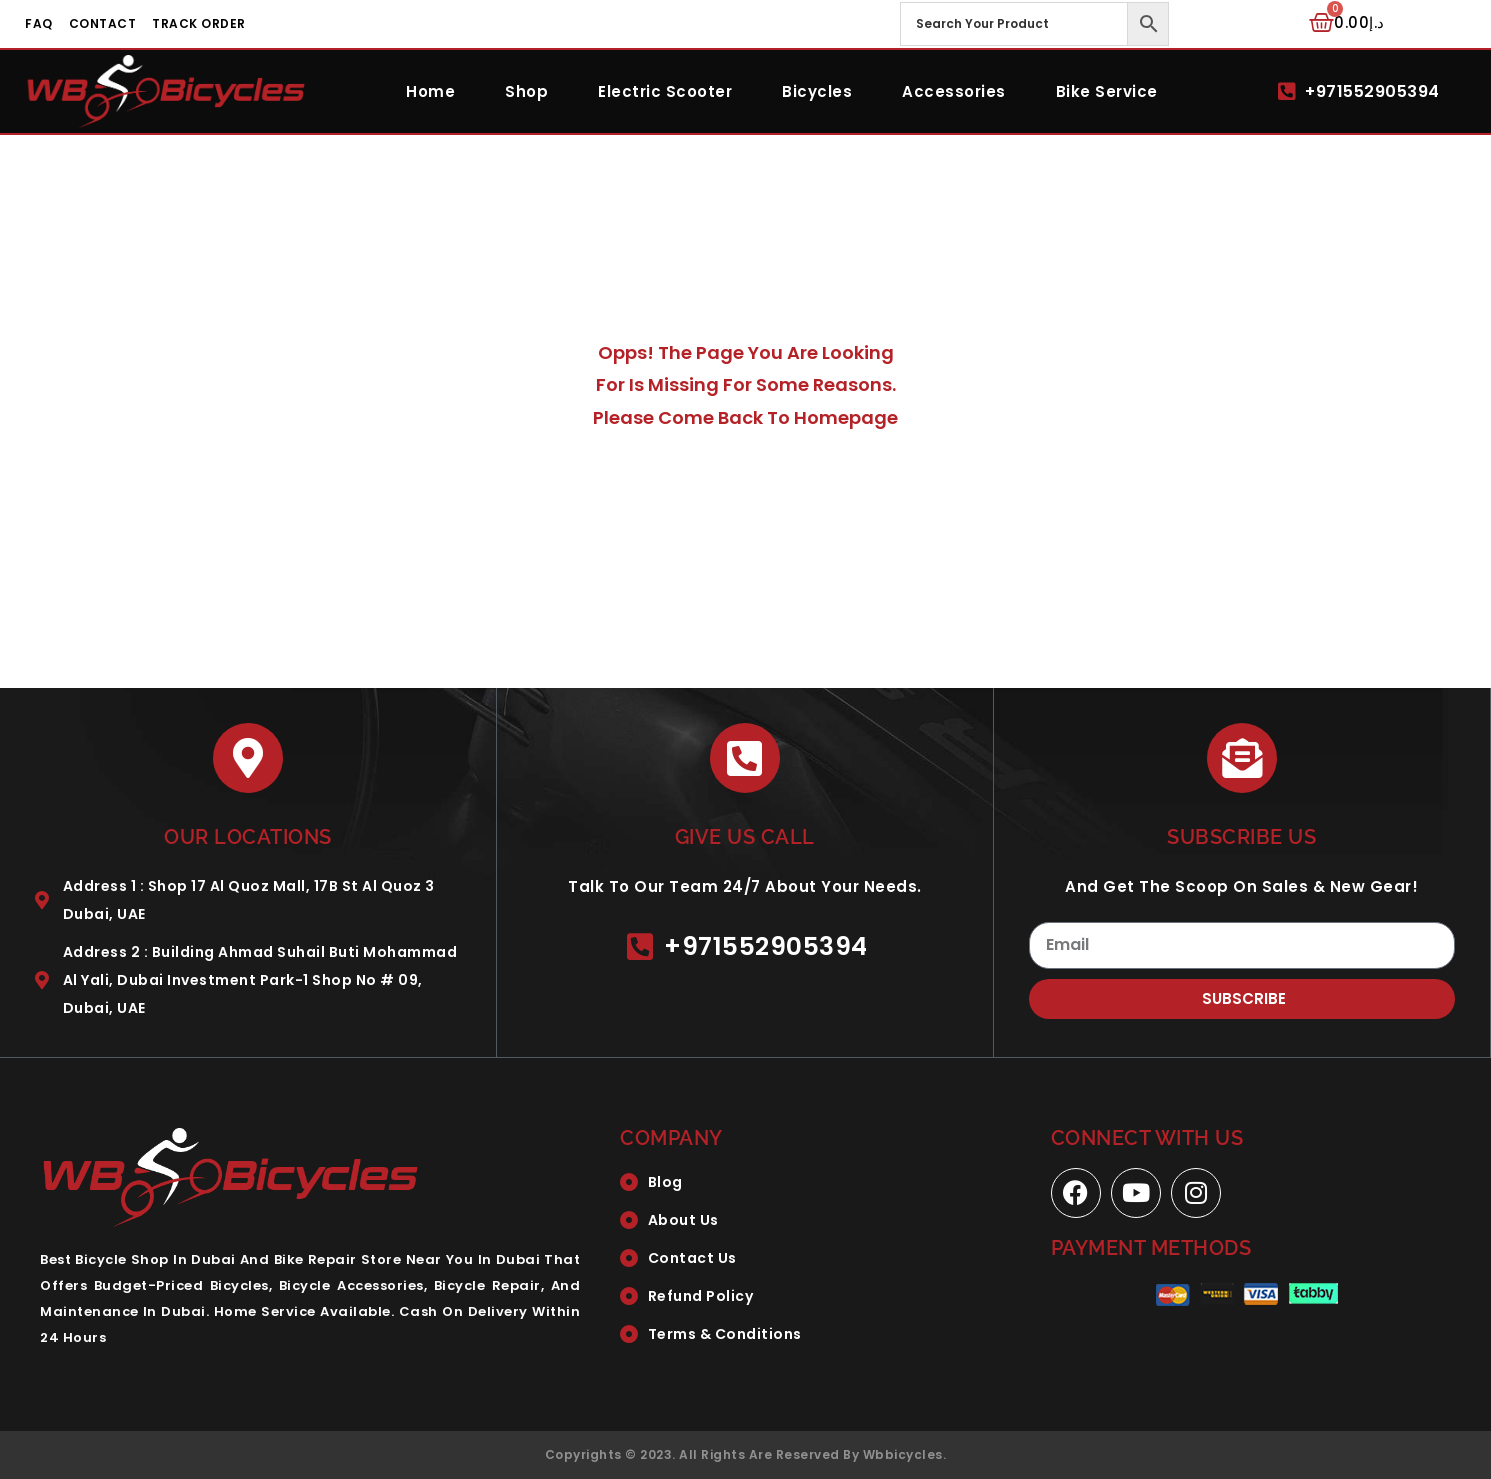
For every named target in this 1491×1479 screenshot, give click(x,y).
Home (430, 91)
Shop (526, 91)
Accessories (954, 91)
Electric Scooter (665, 91)
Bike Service (1107, 91)
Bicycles (817, 91)
